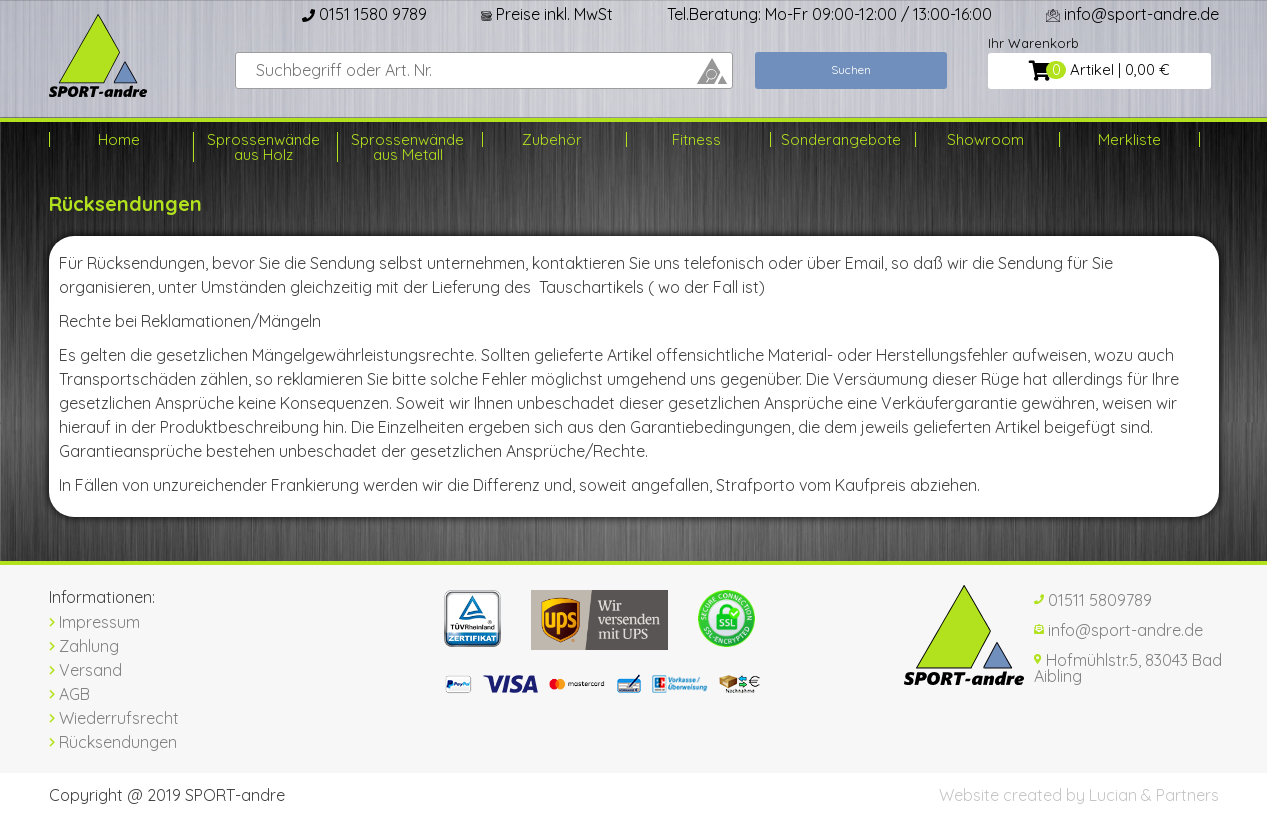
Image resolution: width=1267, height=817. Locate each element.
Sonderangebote (840, 139)
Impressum (94, 622)
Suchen (851, 69)
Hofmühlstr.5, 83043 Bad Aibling (1128, 668)
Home (119, 139)
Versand (85, 670)
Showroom (985, 139)
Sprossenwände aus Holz (263, 147)
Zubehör (552, 139)
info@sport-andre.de (1132, 14)
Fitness (696, 139)
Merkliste (1129, 139)
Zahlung (84, 646)
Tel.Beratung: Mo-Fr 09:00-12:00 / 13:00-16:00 (829, 14)
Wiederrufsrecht (114, 718)
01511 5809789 (1093, 600)
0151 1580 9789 (364, 14)
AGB (69, 694)
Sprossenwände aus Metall (407, 147)
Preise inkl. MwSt (547, 14)
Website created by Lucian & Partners (1079, 795)
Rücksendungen (113, 742)
